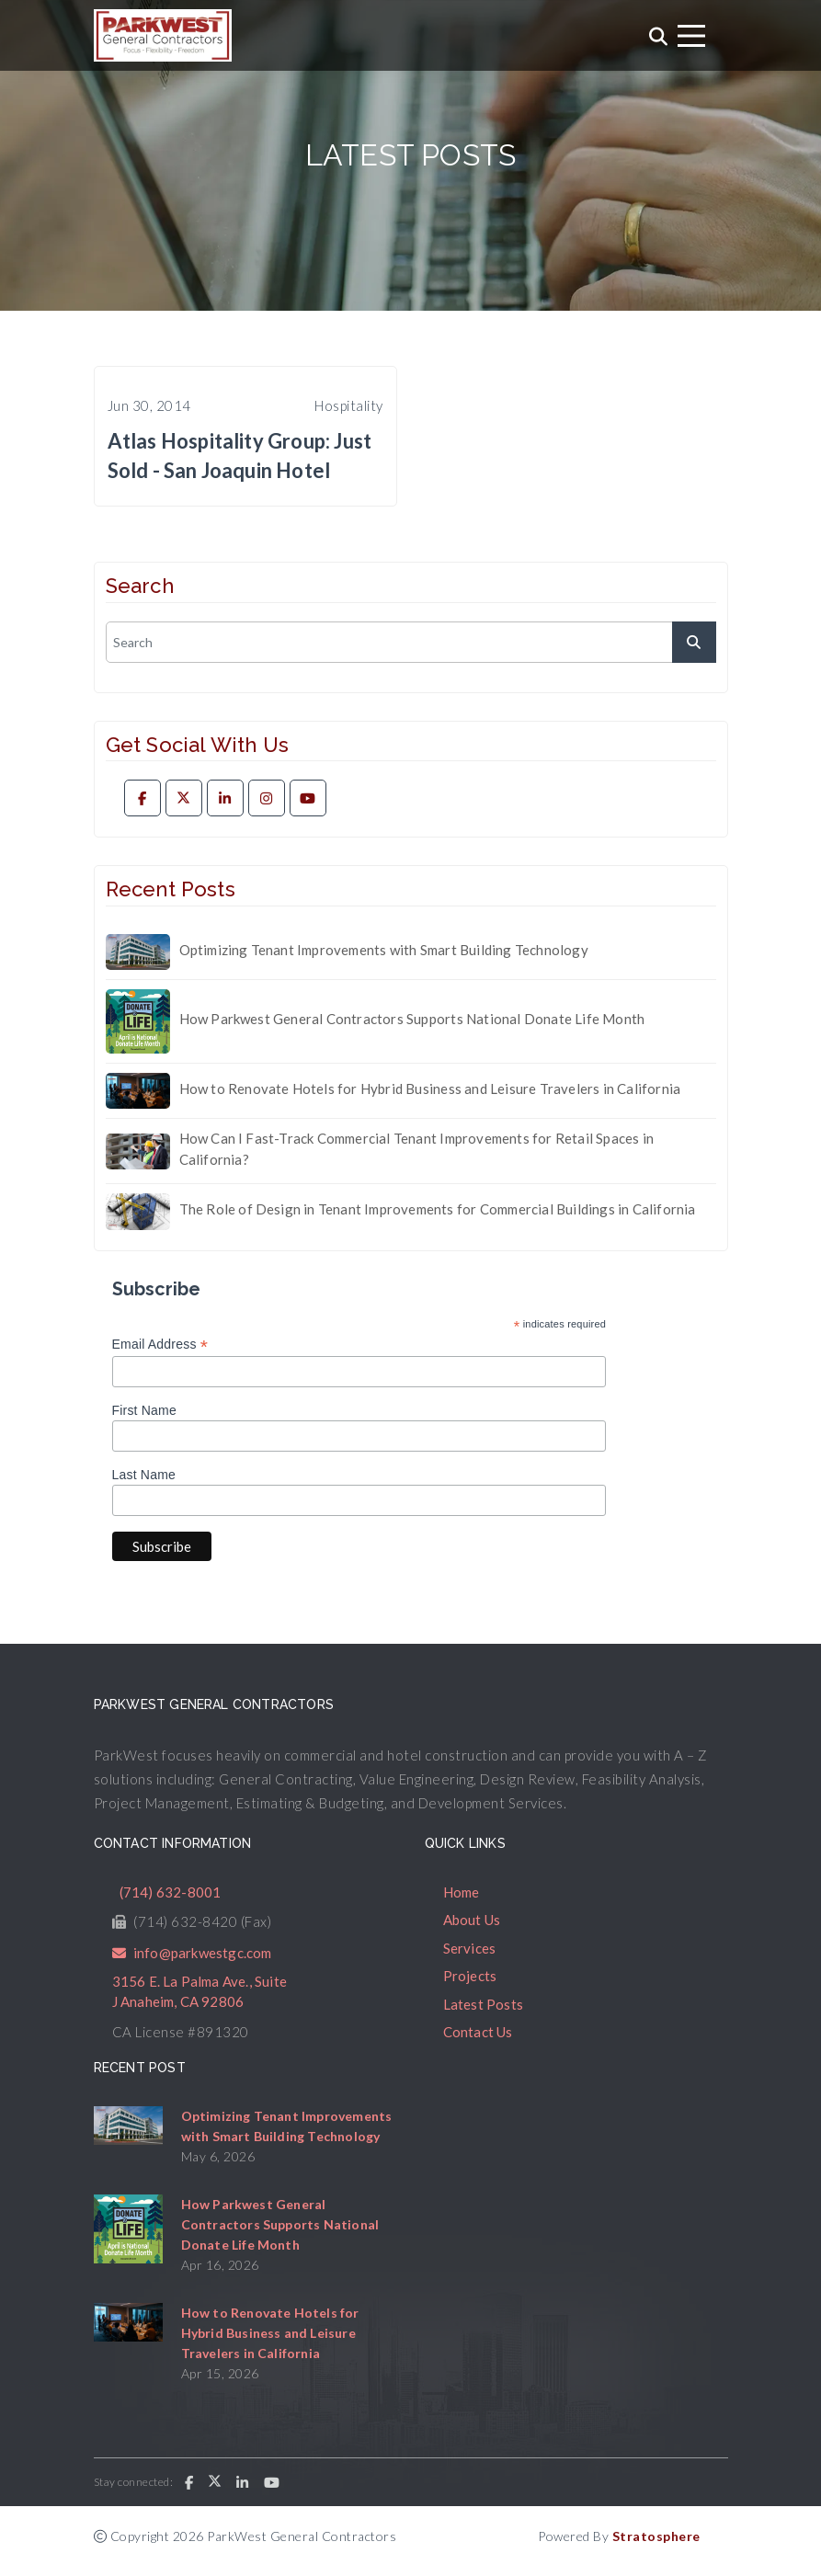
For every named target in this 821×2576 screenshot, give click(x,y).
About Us (472, 1919)
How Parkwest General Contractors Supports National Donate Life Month (412, 1018)
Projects (470, 1975)
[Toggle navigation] (691, 36)
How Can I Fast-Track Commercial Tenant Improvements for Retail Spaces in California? (416, 1149)
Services (469, 1948)
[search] (411, 642)
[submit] (694, 642)
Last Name (144, 1474)
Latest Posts (483, 2004)
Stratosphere (656, 2536)
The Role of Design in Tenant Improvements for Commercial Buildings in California (437, 1209)
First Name (144, 1410)
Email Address (160, 1344)
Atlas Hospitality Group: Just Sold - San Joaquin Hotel (240, 455)
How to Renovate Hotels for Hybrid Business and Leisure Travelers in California (430, 1088)
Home (461, 1892)
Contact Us (478, 2031)
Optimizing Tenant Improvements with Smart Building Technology (383, 949)
